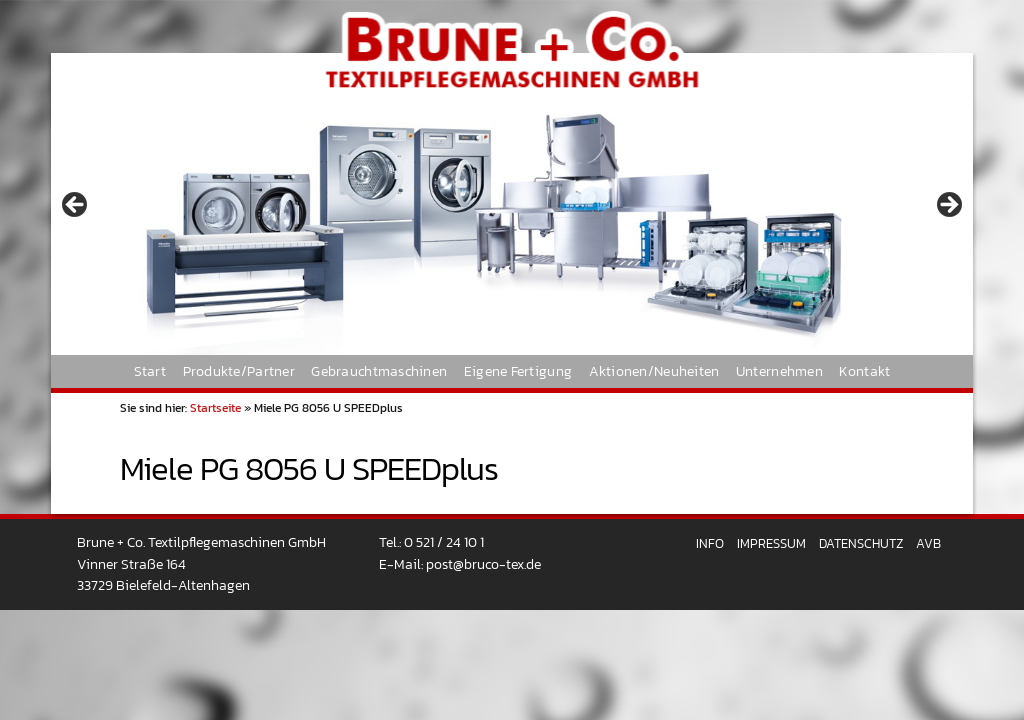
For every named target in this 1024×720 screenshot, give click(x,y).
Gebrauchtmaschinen (379, 371)
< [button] (76, 206)
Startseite (215, 408)
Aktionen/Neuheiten (654, 371)
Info (710, 543)
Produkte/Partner (239, 371)
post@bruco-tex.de (483, 564)
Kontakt (864, 371)
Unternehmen (779, 371)
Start (150, 371)
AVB (928, 543)
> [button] (948, 206)
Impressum (771, 543)
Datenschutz (861, 543)
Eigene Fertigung (518, 371)
